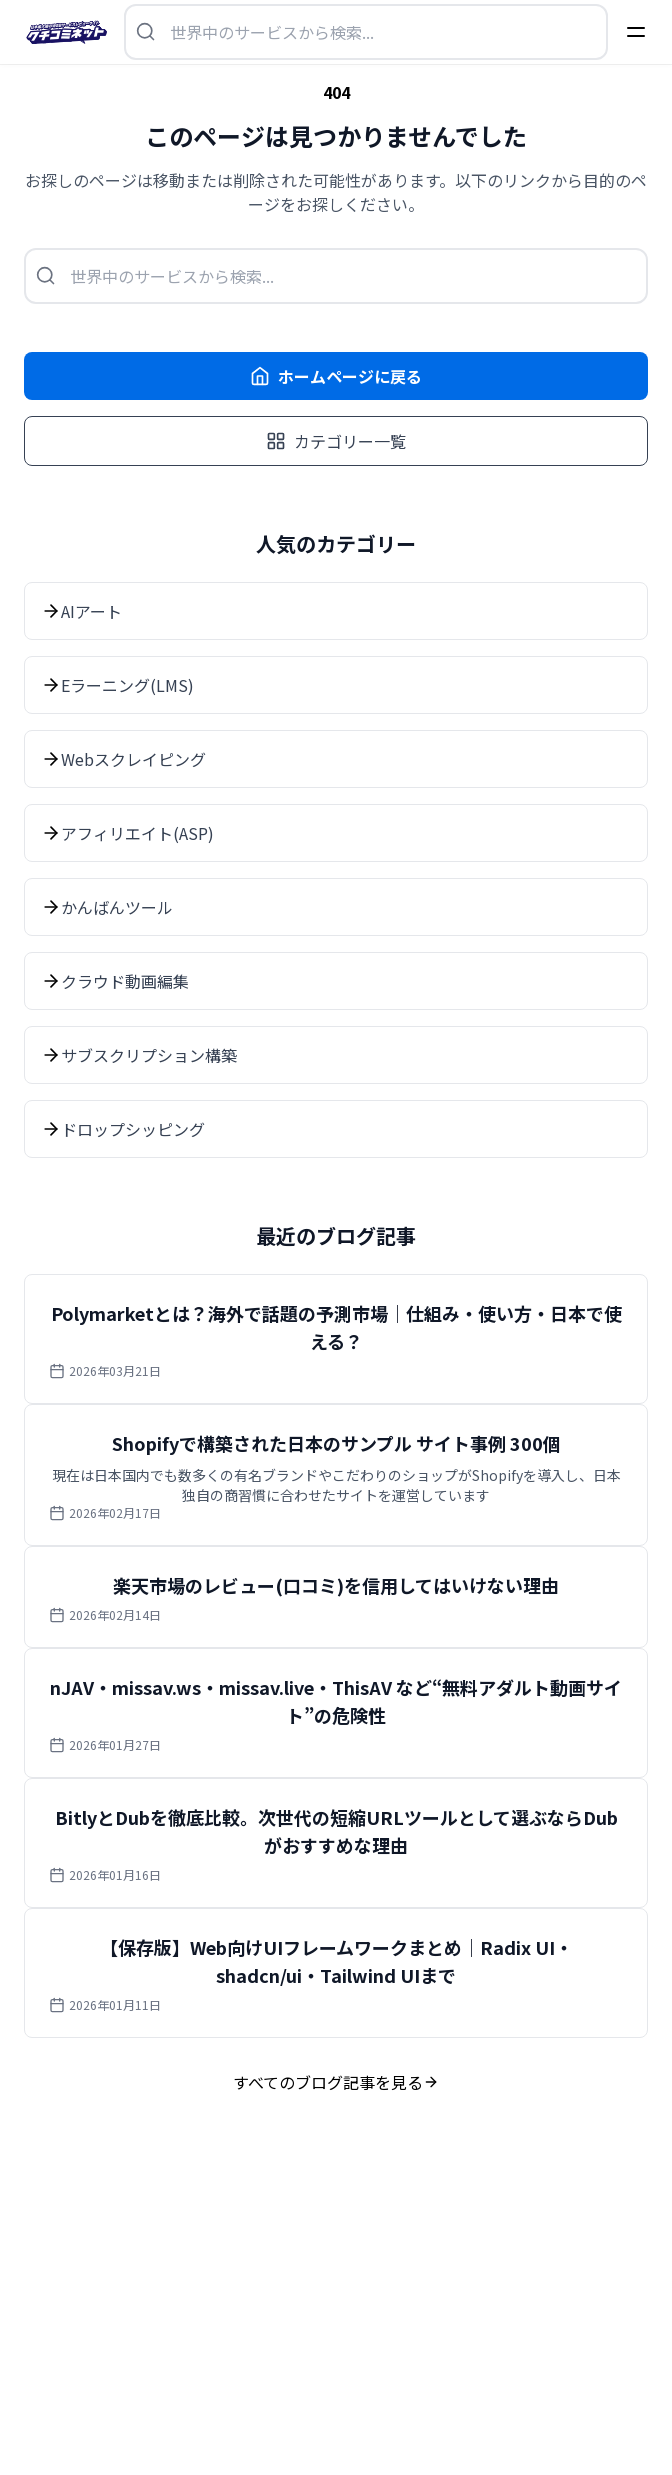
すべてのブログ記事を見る (336, 2082)
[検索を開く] (366, 32)
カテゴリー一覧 (336, 441)
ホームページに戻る (336, 376)
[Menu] (636, 32)
